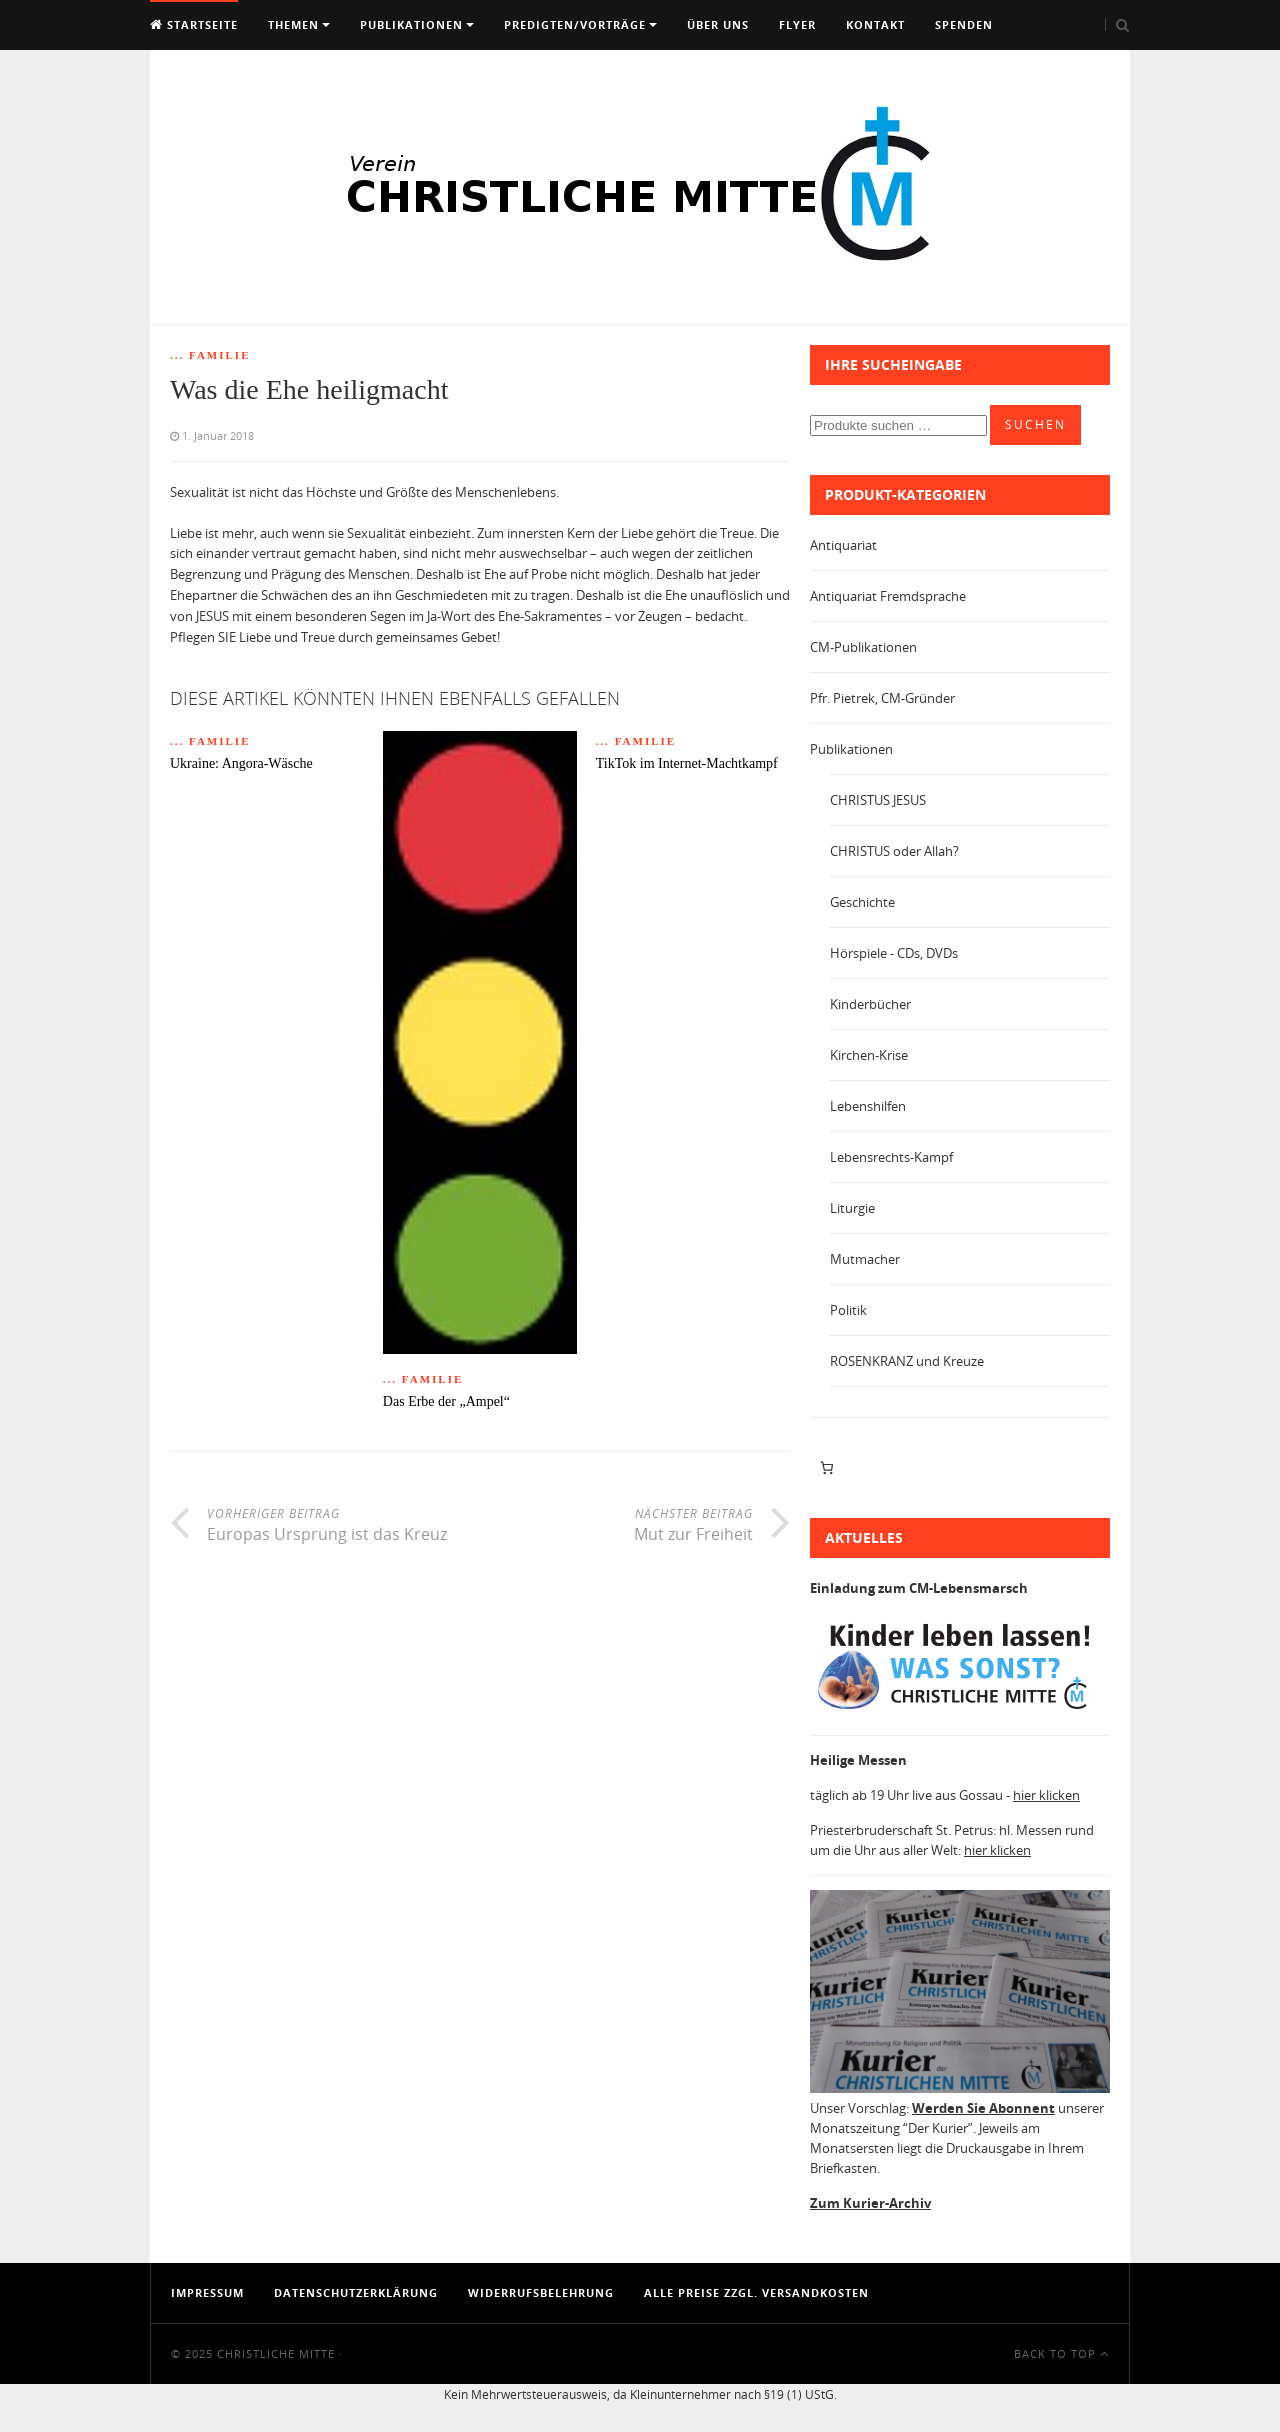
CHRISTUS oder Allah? (894, 851)
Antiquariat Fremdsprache (888, 596)
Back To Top (1061, 2353)
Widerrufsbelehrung (541, 2292)
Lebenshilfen (868, 1106)
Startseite (194, 24)
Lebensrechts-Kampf (891, 1157)
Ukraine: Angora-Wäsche (241, 763)
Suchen (1035, 424)
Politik (848, 1310)
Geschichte (862, 902)
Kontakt (875, 24)
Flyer (797, 24)
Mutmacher (865, 1259)
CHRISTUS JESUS (878, 800)
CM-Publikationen (863, 647)
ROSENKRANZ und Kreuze (907, 1361)
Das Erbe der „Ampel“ (446, 1401)
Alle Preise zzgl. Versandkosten (756, 2292)
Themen (293, 24)
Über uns (718, 24)
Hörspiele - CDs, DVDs (894, 953)
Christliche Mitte (276, 2353)
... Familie (210, 355)
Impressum (207, 2292)
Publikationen (411, 24)
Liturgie (852, 1208)
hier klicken (1046, 1795)
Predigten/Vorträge (575, 24)
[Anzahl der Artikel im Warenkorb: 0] (826, 1468)
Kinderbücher (870, 1004)
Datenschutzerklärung (356, 2292)
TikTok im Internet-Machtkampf (687, 763)
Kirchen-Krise (869, 1055)
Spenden (964, 24)
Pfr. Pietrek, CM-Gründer (882, 698)
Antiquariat (843, 545)
